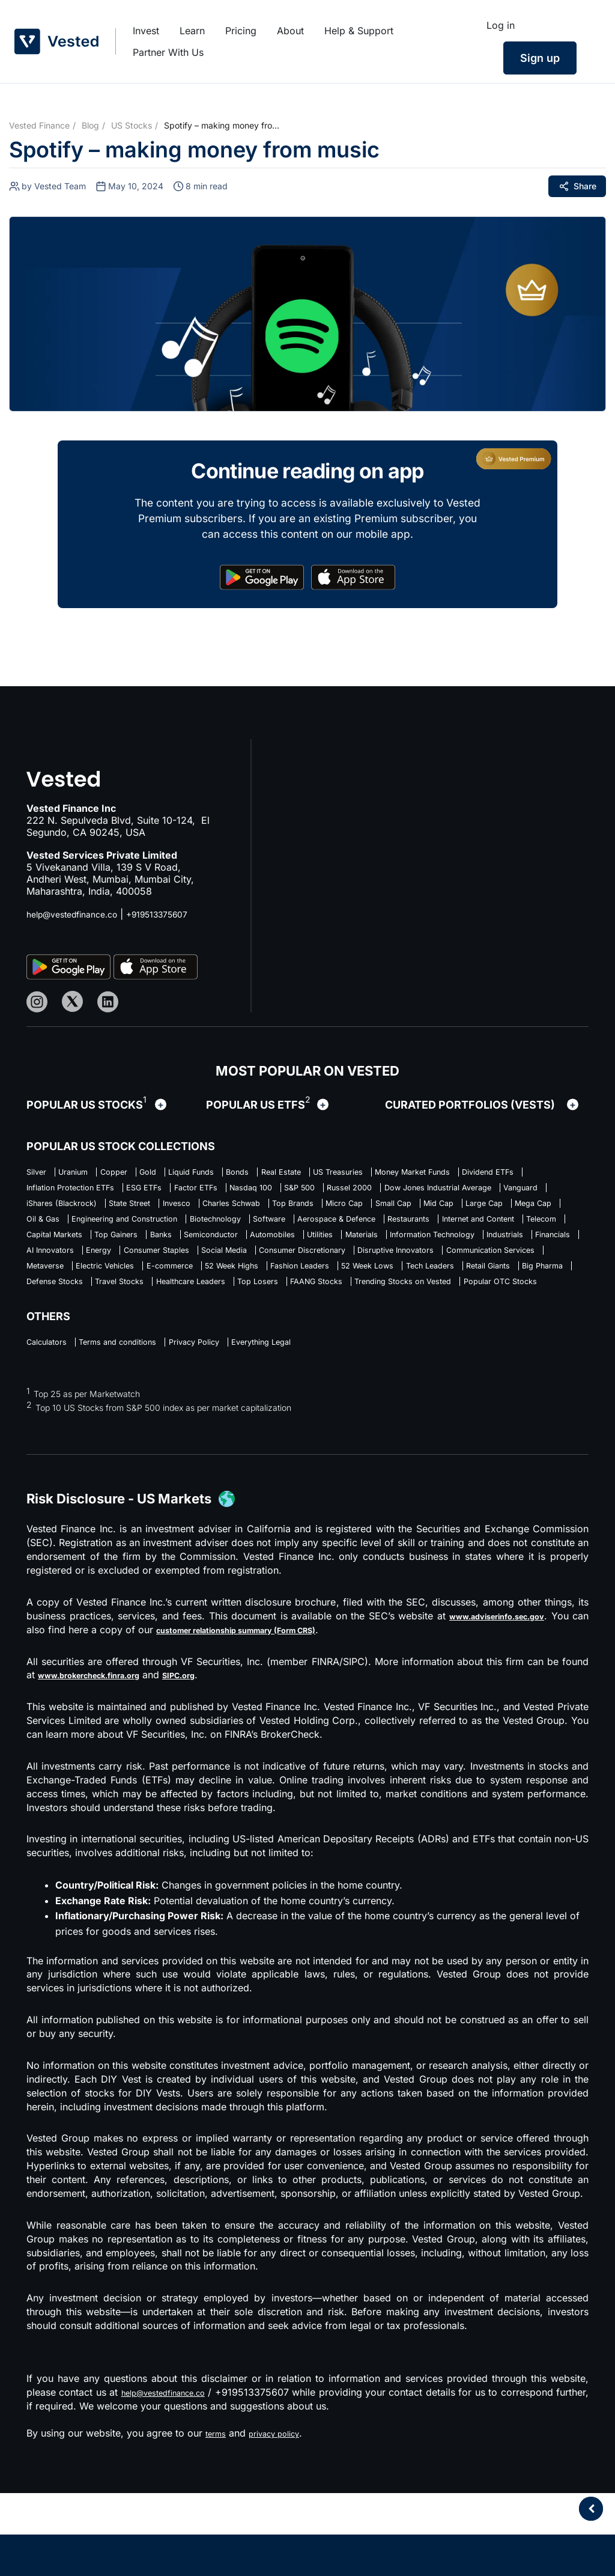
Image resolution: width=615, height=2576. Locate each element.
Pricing (240, 31)
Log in (500, 25)
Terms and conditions (143, 1423)
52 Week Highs (292, 1323)
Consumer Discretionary (256, 1304)
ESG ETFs (371, 1192)
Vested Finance (39, 125)
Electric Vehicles (128, 1323)
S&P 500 (45, 1211)
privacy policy (285, 2516)
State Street (501, 1211)
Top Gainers (307, 1267)
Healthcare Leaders (457, 1341)
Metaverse (49, 1323)
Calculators (51, 1423)
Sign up (540, 58)
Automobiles (510, 1267)
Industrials (283, 1285)
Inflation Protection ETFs (276, 1192)
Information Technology (189, 1285)
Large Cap (446, 1229)
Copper (141, 1174)
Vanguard (330, 1211)
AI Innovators (414, 1285)
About (290, 31)
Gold (187, 1174)
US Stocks (131, 125)
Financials (345, 1285)
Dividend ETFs (171, 1192)
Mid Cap (386, 1229)
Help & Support (358, 31)
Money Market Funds (73, 1192)
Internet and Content (72, 1267)
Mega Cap (511, 1229)
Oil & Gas (47, 1248)
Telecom (155, 1267)
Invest (146, 31)
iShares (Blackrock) (413, 1211)
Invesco (43, 1229)
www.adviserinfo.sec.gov (504, 1699)
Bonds (303, 1174)
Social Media (155, 1304)
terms (218, 2516)
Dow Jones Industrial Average (223, 1211)
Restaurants (518, 1248)
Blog (90, 125)
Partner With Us (168, 52)
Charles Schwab (115, 1229)
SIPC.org (213, 1758)
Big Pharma (203, 1341)
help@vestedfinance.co (79, 914)
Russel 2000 (111, 1211)
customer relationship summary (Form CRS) (279, 1713)
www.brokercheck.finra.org (103, 1758)
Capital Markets (227, 1267)
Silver (39, 1174)
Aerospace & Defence (426, 1248)
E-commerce (211, 1323)
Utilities (42, 1285)
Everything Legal (329, 1423)
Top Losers (544, 1341)
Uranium (88, 1174)
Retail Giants (132, 1341)
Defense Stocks (282, 1341)
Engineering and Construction (152, 1248)
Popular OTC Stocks (295, 1360)
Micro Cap (262, 1229)
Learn (192, 31)
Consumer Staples (67, 1304)
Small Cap (326, 1229)
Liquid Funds (243, 1174)
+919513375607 (178, 914)
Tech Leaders (56, 1341)
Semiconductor (430, 1267)
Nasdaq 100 (509, 1192)
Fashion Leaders (381, 1323)
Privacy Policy (242, 1423)
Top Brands (195, 1229)
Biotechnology (269, 1248)
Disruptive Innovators (377, 1304)
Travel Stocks (365, 1341)
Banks (365, 1267)
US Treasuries (433, 1174)
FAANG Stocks (59, 1360)
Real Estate (360, 1174)
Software (339, 1248)
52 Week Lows (469, 1323)
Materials (97, 1285)
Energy (478, 1285)
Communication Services (498, 1304)
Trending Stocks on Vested (170, 1360)
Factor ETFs (438, 1192)
